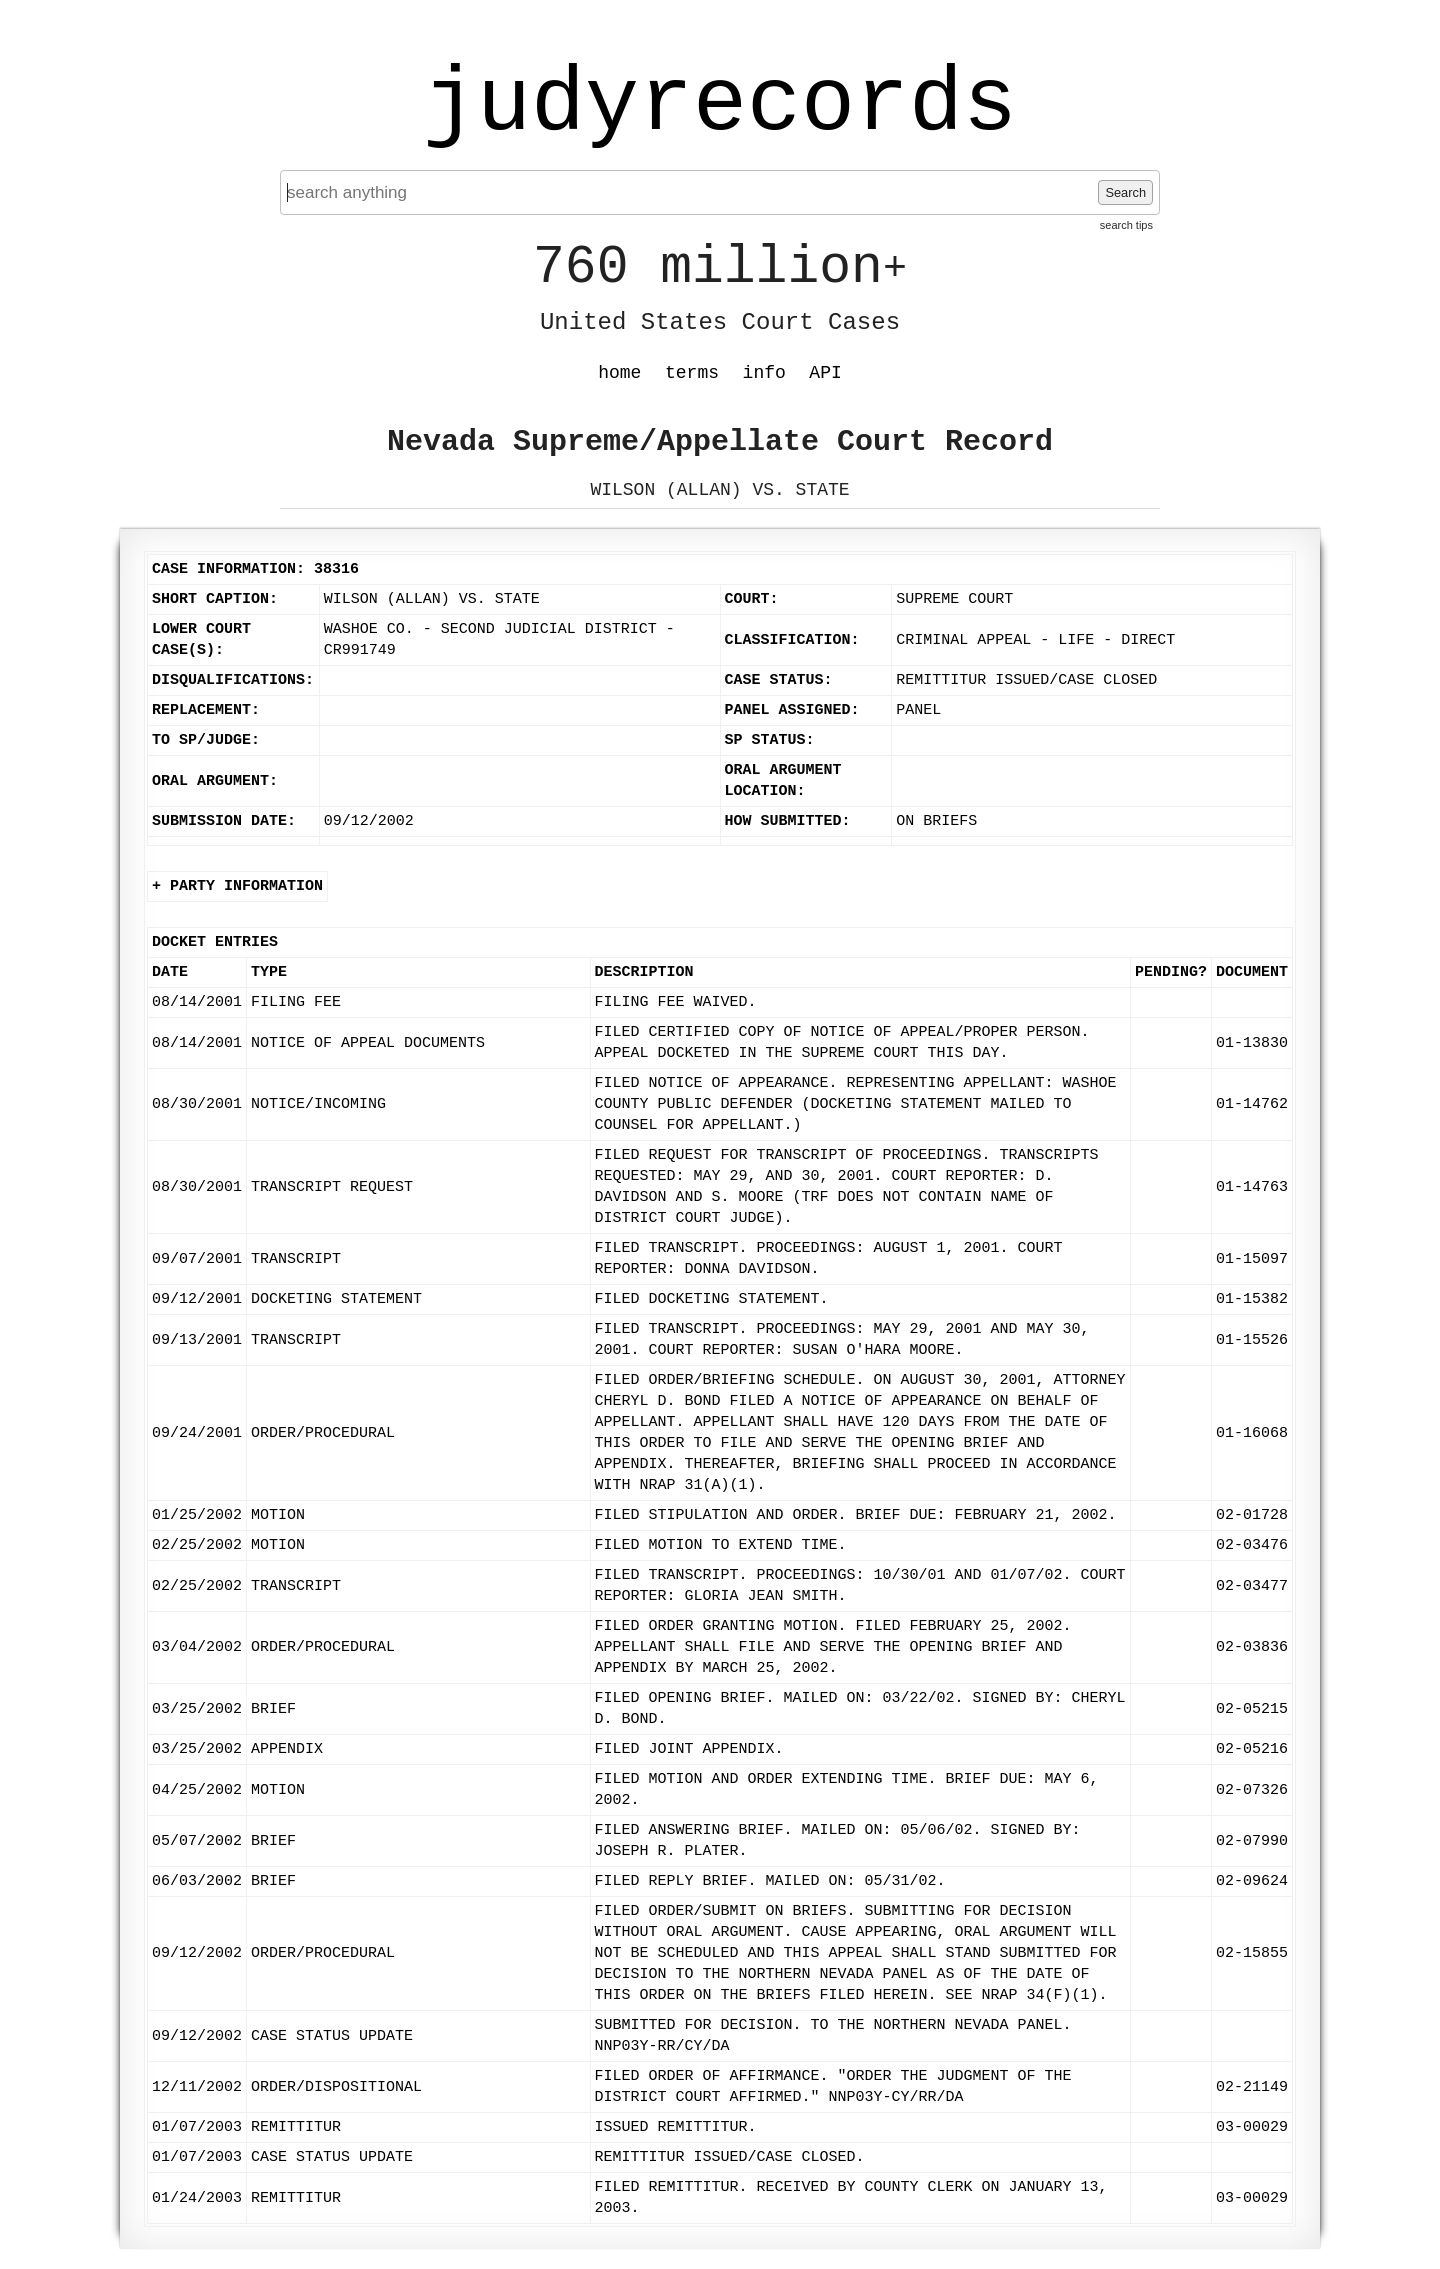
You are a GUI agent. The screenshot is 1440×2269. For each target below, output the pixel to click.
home (619, 373)
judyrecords (720, 105)
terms (692, 373)
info (764, 373)
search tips (1126, 225)
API (825, 373)
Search (1125, 192)
